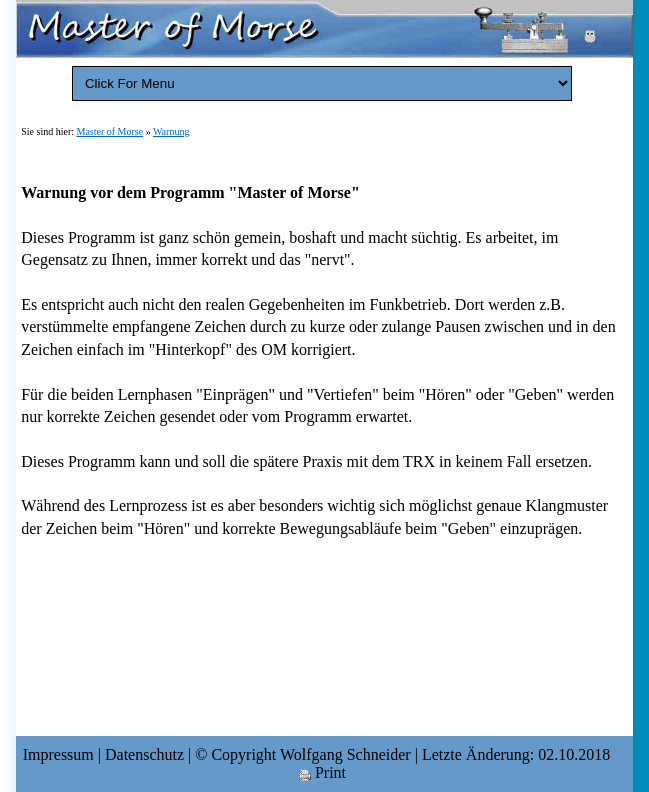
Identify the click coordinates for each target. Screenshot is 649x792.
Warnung (171, 131)
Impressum (58, 754)
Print (322, 772)
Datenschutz (144, 754)
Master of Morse (110, 131)
